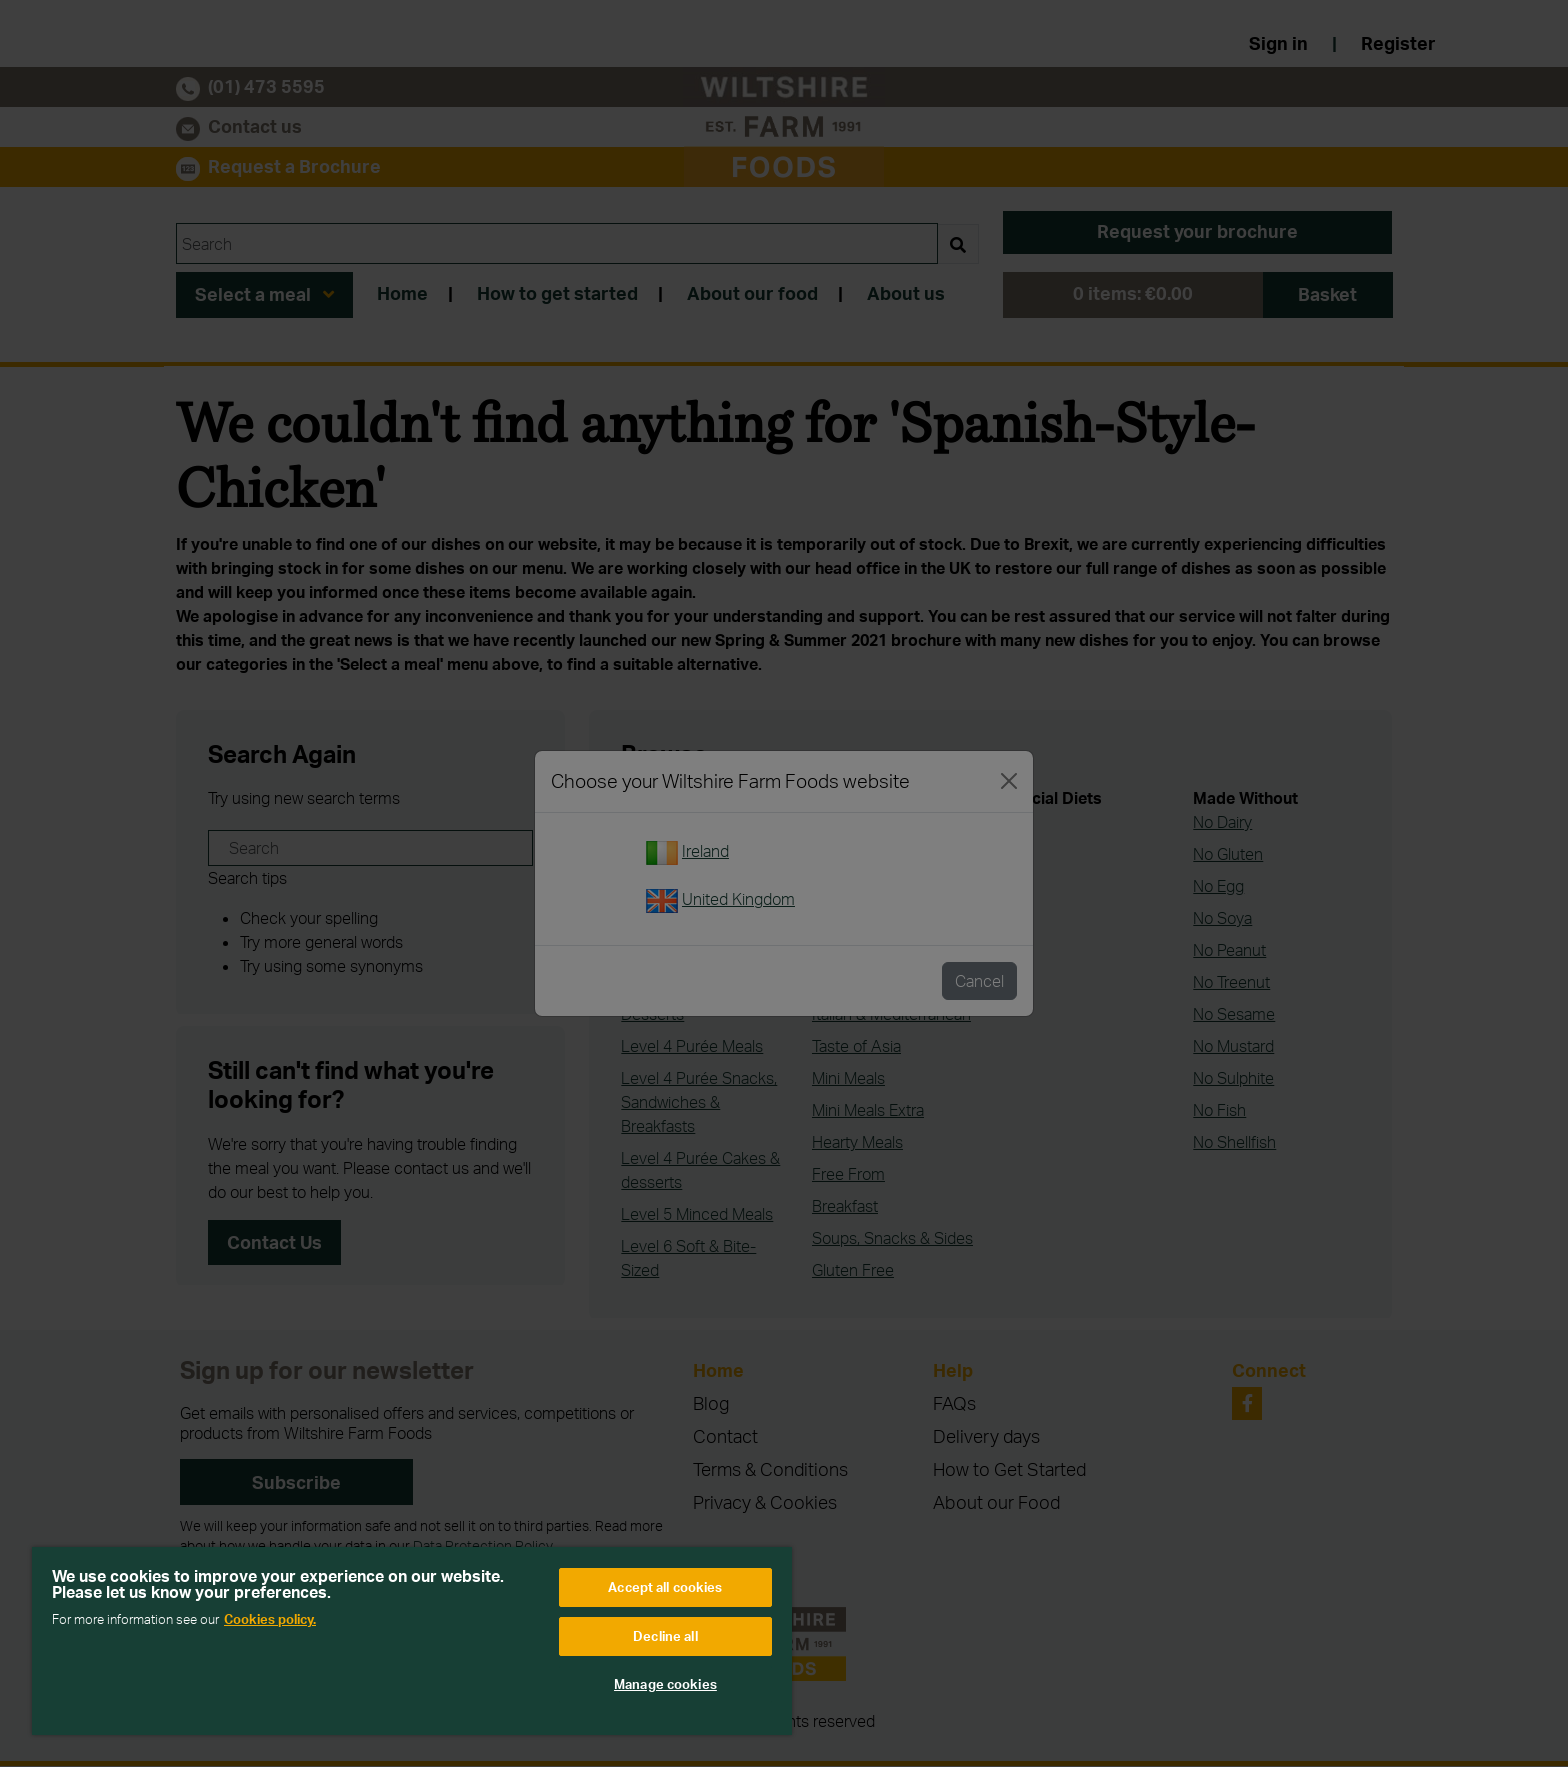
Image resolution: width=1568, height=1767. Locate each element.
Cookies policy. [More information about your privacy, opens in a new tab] (270, 1619)
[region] (412, 1641)
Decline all (665, 1636)
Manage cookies (665, 1684)
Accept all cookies (665, 1587)
